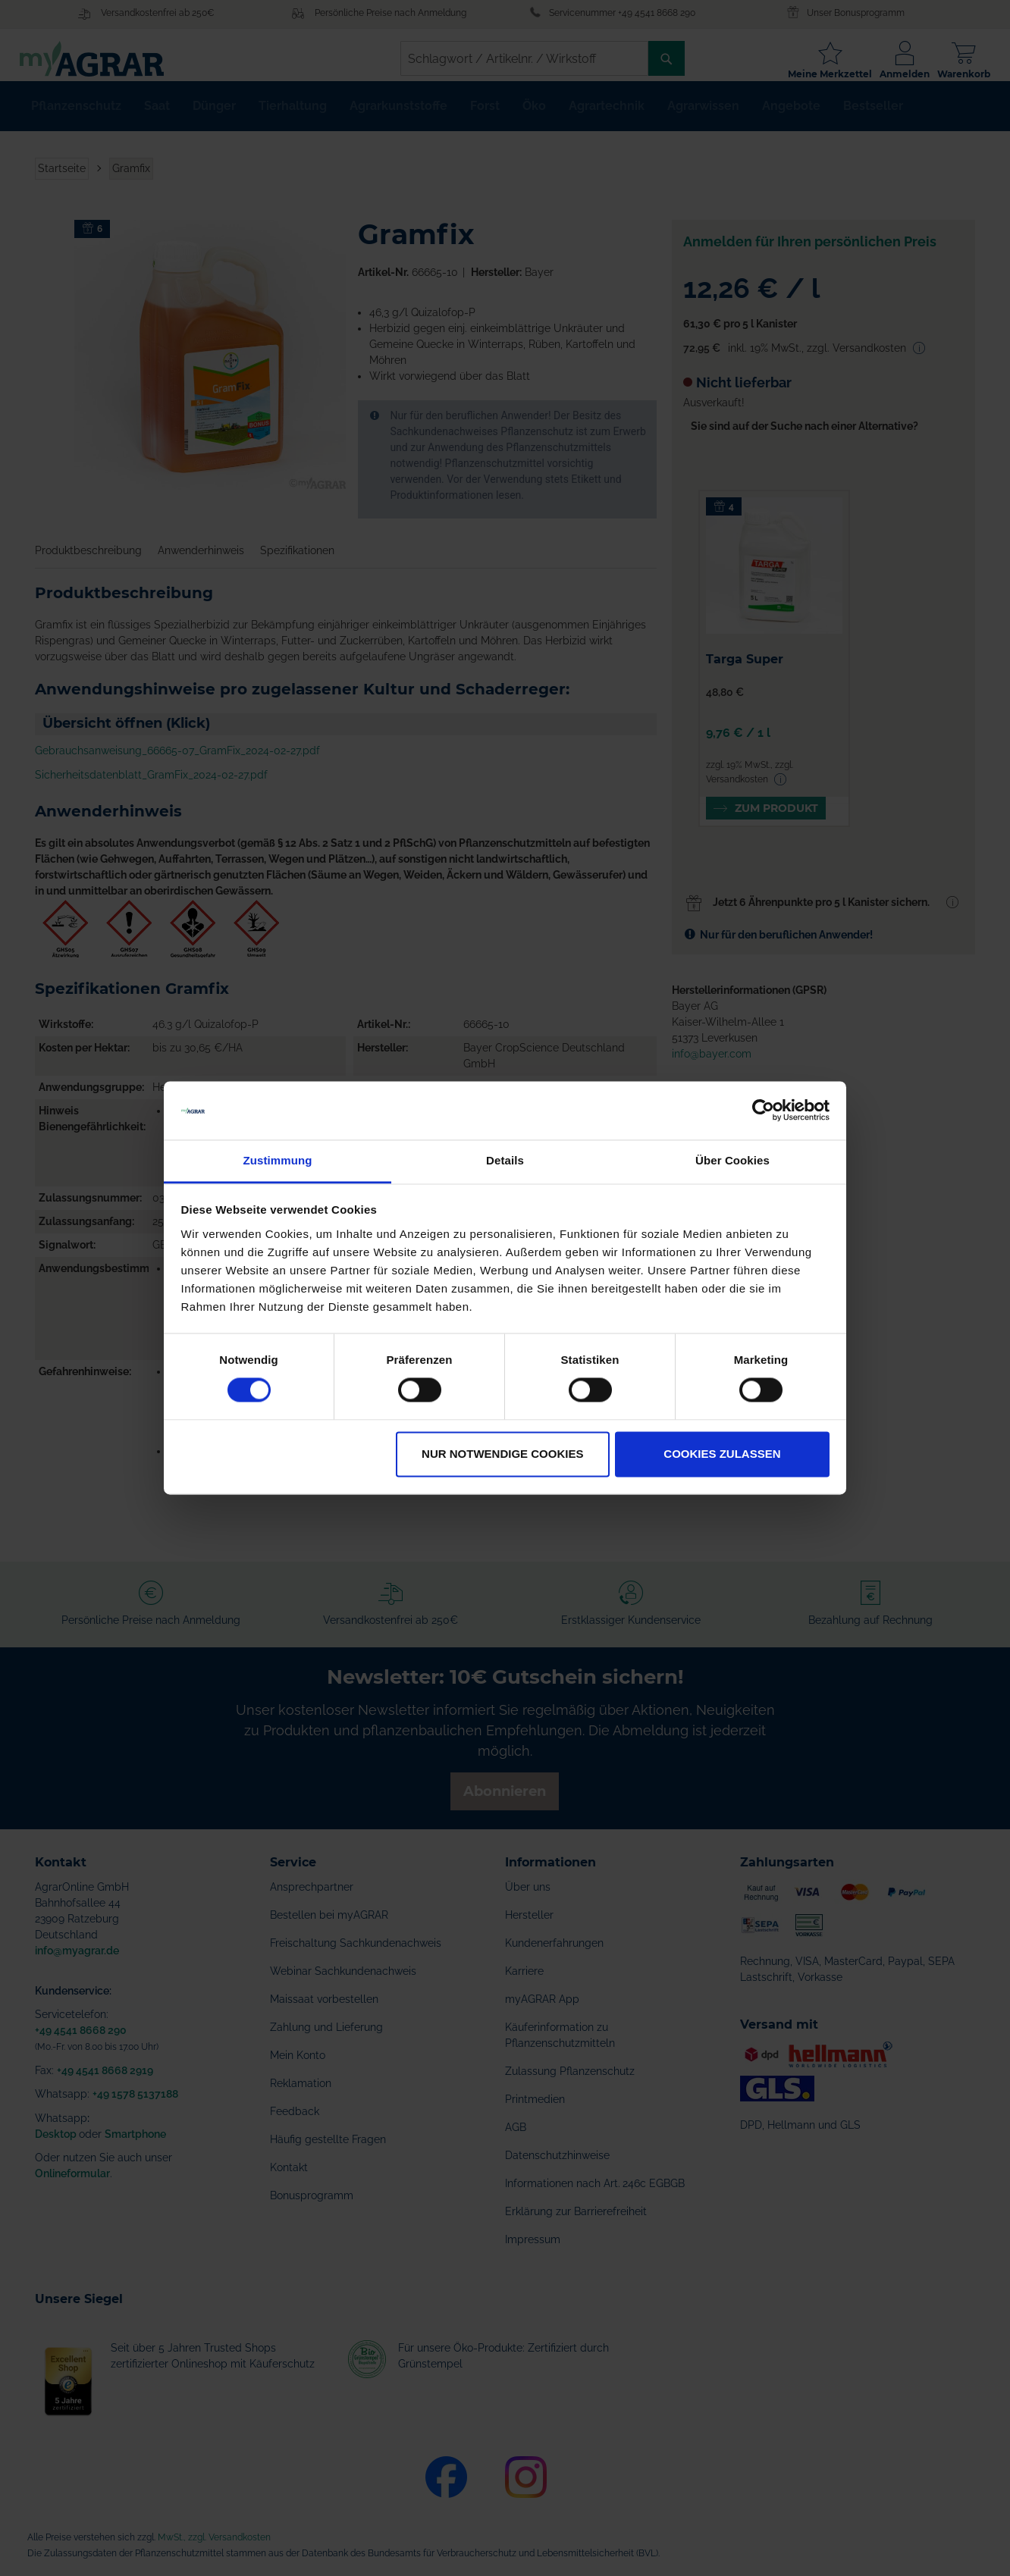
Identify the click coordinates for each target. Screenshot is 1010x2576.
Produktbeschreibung (88, 562)
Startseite (62, 180)
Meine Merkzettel (815, 74)
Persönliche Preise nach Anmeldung (390, 13)
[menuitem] (76, 118)
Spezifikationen (297, 562)
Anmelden (889, 74)
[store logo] (107, 59)
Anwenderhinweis (201, 562)
